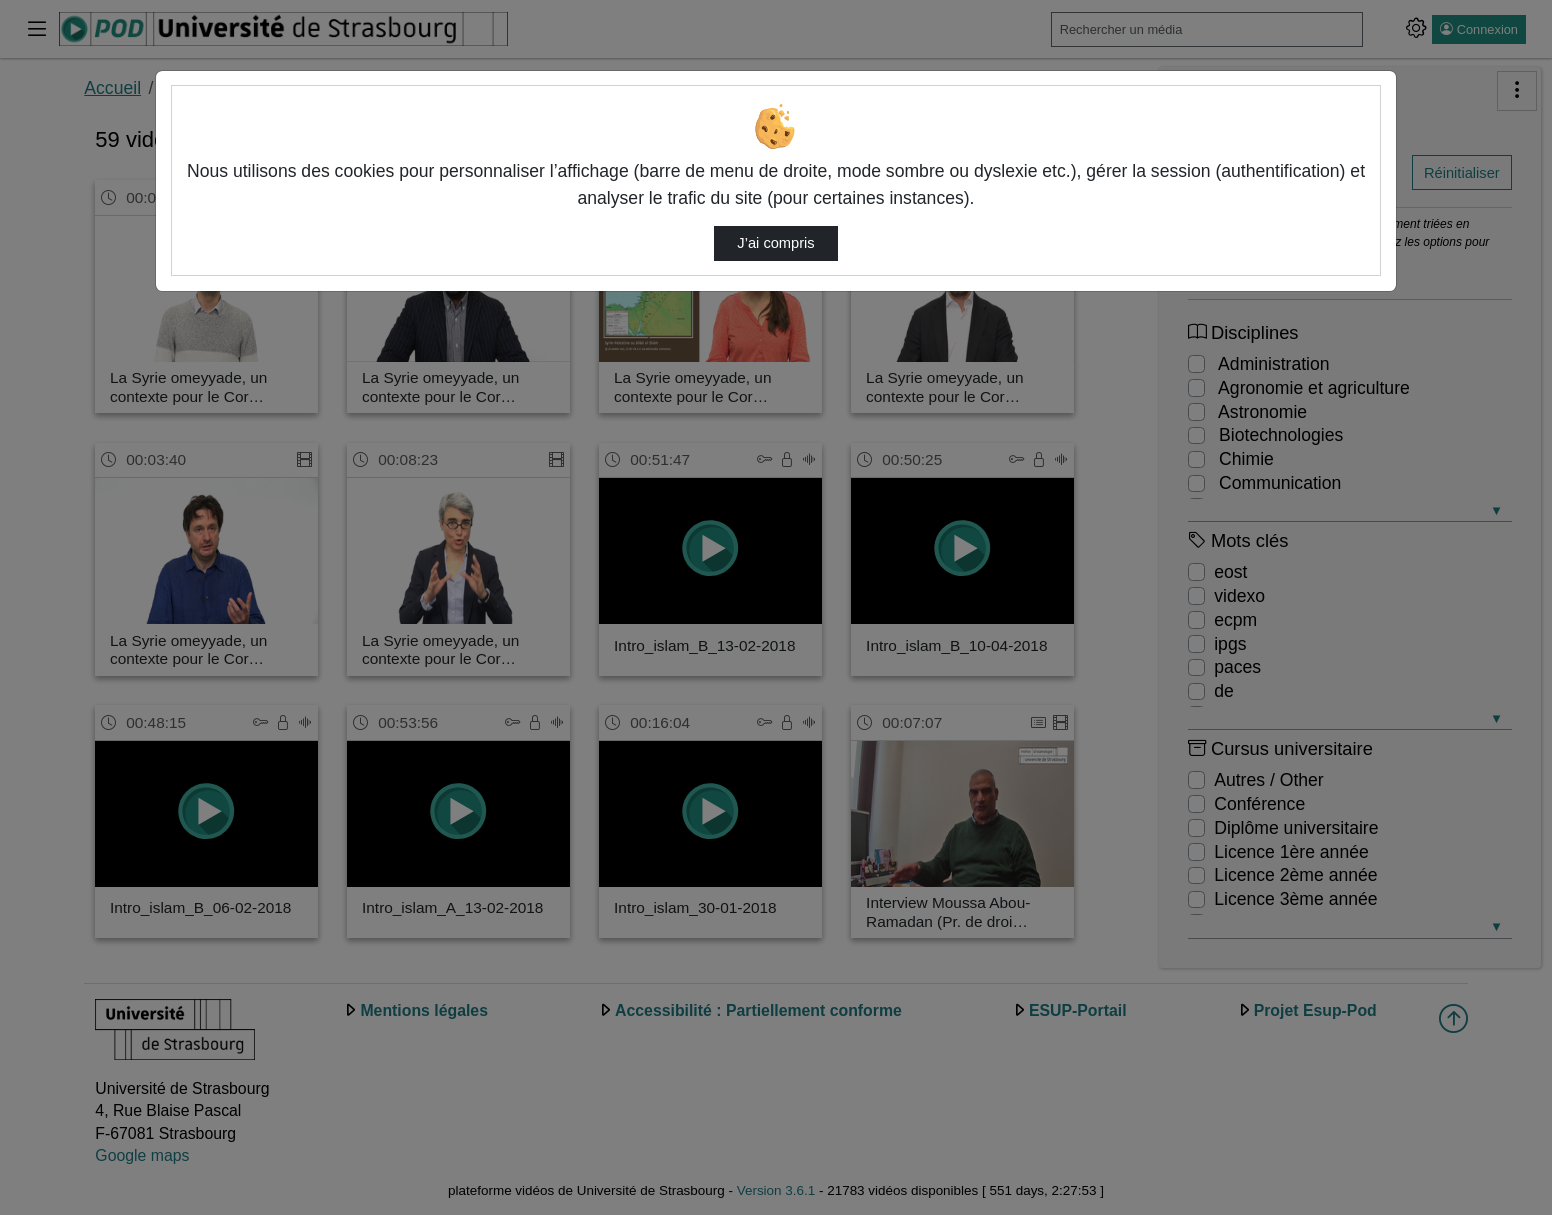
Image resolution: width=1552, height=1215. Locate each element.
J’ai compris (775, 243)
